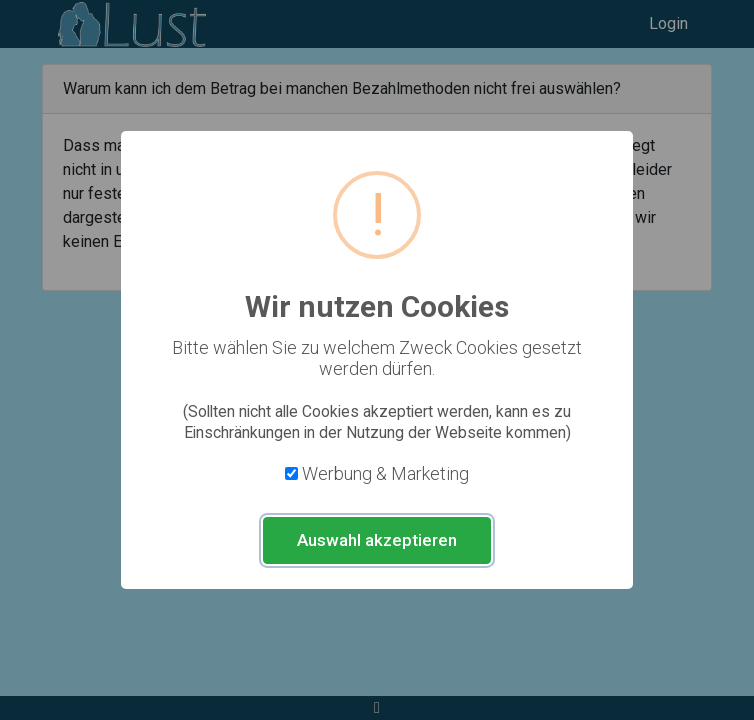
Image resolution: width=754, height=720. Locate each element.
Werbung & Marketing (385, 473)
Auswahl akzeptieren (377, 540)
